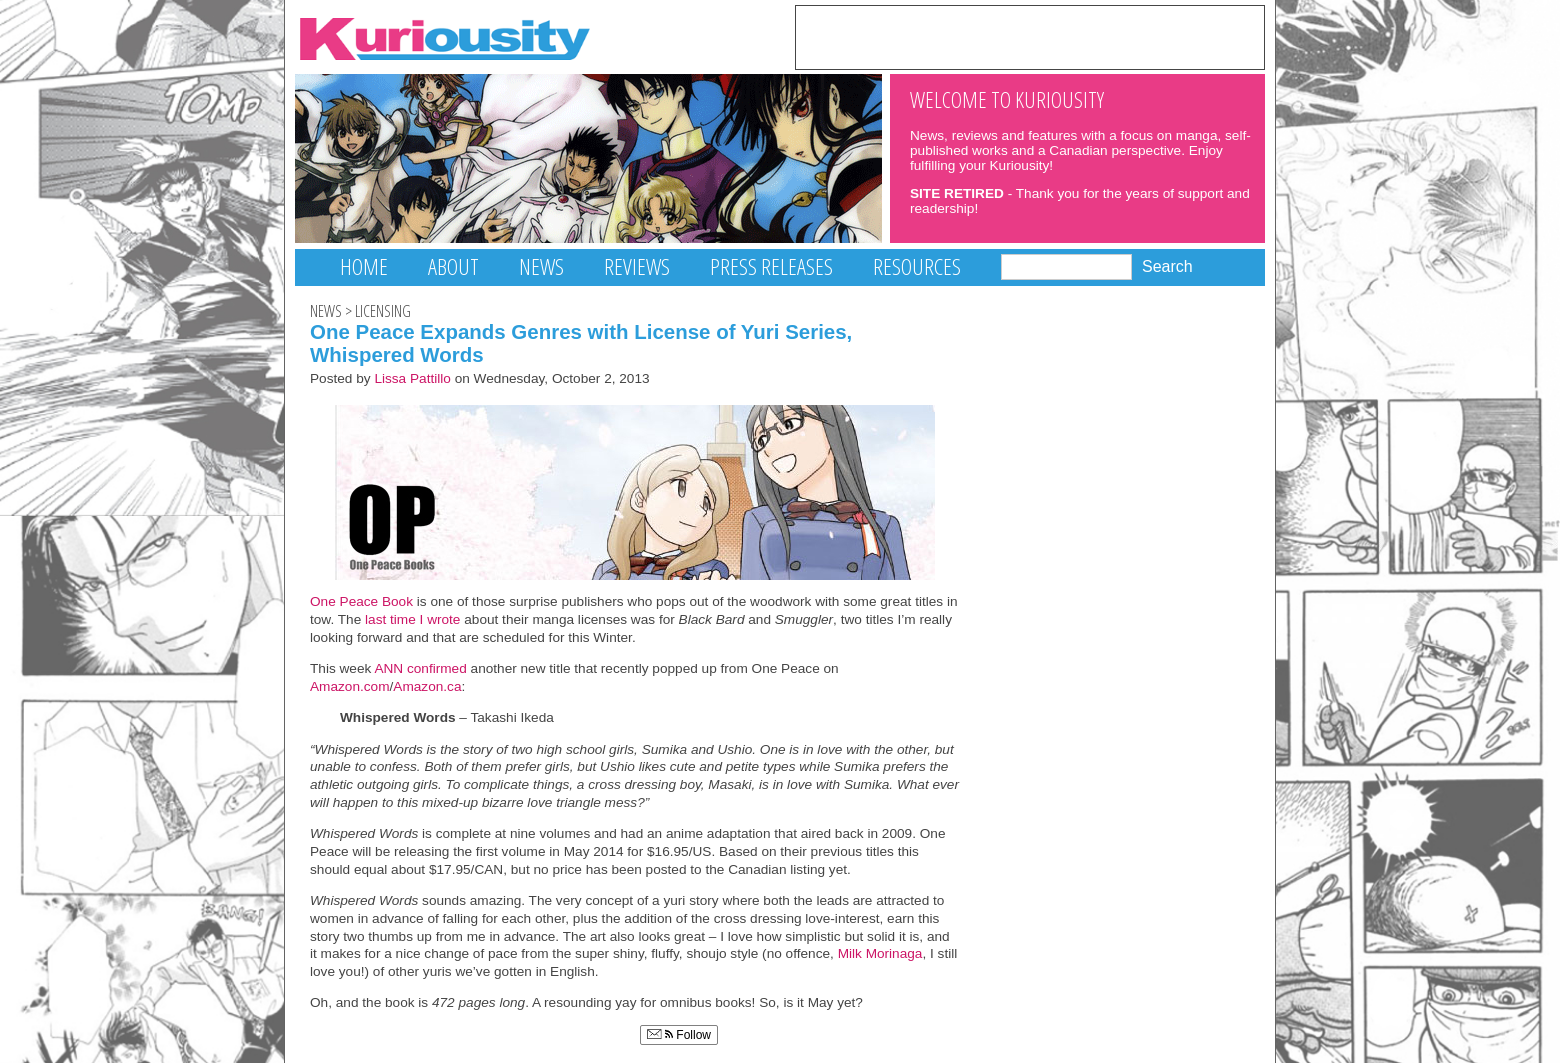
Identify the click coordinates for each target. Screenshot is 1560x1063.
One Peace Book (361, 601)
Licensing (383, 311)
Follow (679, 1035)
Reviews (637, 266)
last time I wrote (412, 619)
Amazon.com (350, 686)
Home (364, 266)
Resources (917, 266)
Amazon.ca (427, 686)
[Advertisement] (1030, 36)
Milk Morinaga (880, 953)
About (453, 266)
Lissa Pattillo (412, 378)
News (541, 266)
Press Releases (771, 266)
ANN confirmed (418, 668)
